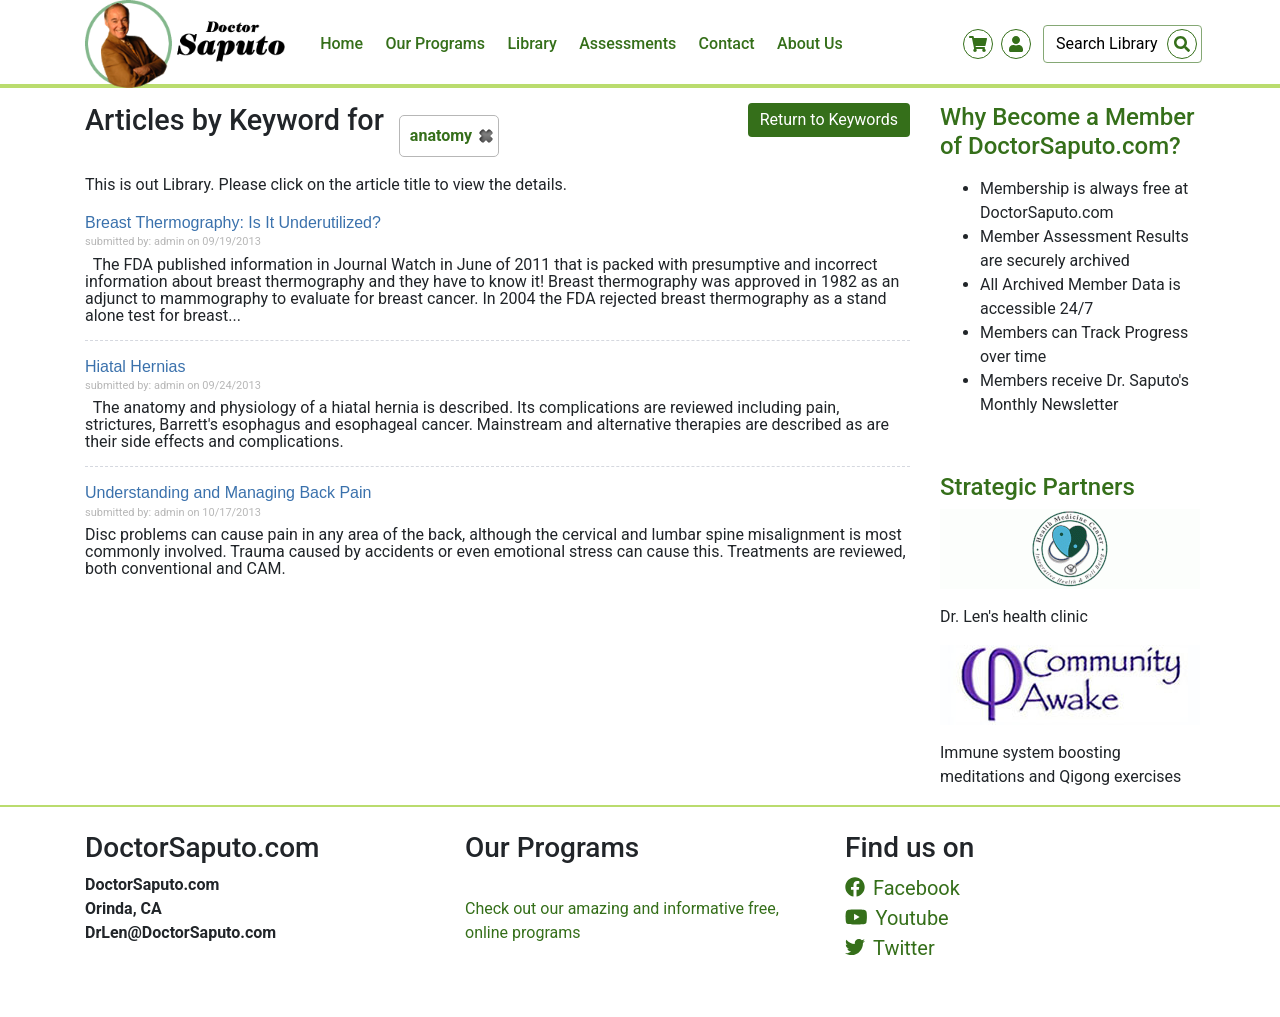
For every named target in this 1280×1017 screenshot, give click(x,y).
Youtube (897, 918)
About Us (810, 43)
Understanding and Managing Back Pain (228, 492)
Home (341, 43)
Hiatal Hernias (135, 366)
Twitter (890, 948)
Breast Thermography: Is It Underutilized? (233, 222)
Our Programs (436, 43)
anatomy (441, 135)
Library (531, 43)
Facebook (902, 888)
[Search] (1122, 44)
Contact (727, 43)
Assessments (627, 43)
